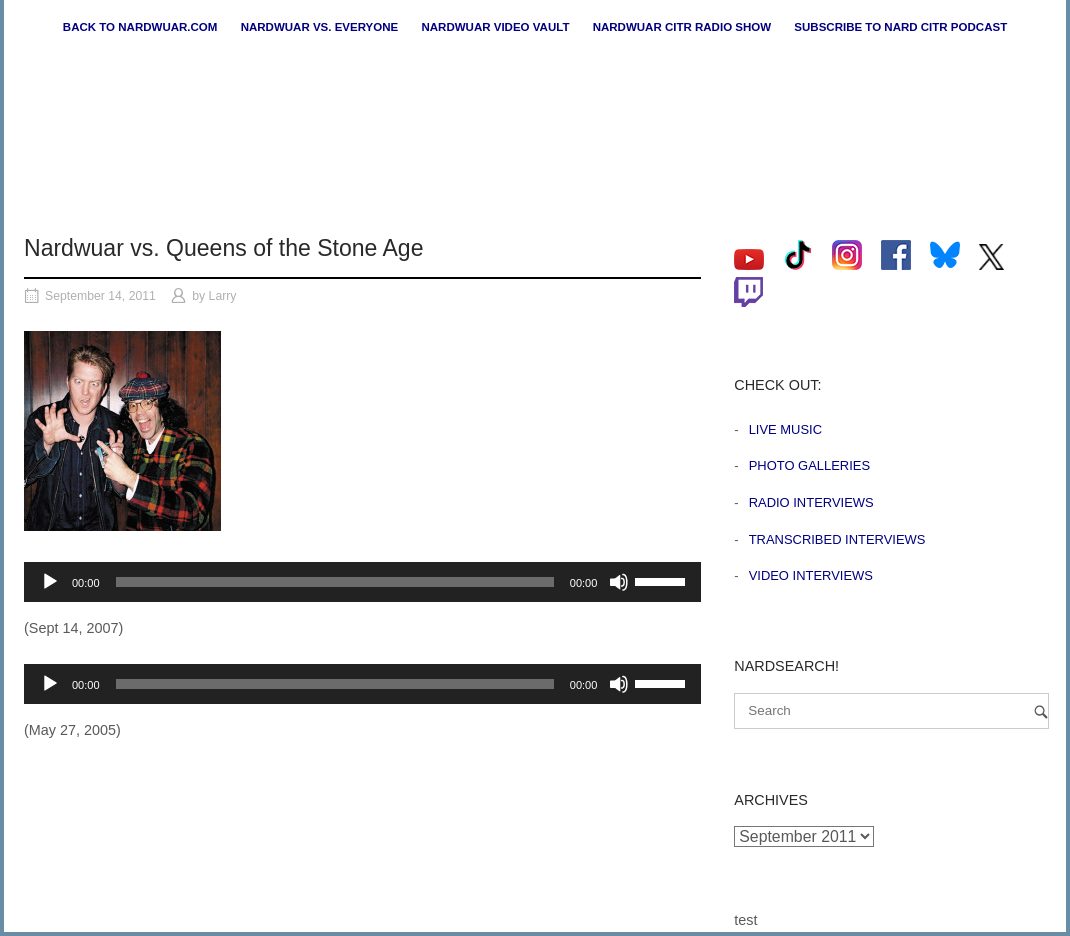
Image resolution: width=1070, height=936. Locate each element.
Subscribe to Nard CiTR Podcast (900, 27)
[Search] (1041, 711)
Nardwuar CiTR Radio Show (682, 27)
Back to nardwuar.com (140, 27)
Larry (223, 296)
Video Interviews (811, 575)
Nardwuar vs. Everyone (320, 27)
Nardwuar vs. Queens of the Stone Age (223, 248)
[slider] (335, 582)
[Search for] (891, 711)
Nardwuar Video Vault (495, 27)
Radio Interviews (811, 502)
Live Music (785, 429)
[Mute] (619, 582)
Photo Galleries (809, 465)
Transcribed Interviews (837, 539)
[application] (362, 582)
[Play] (50, 582)
